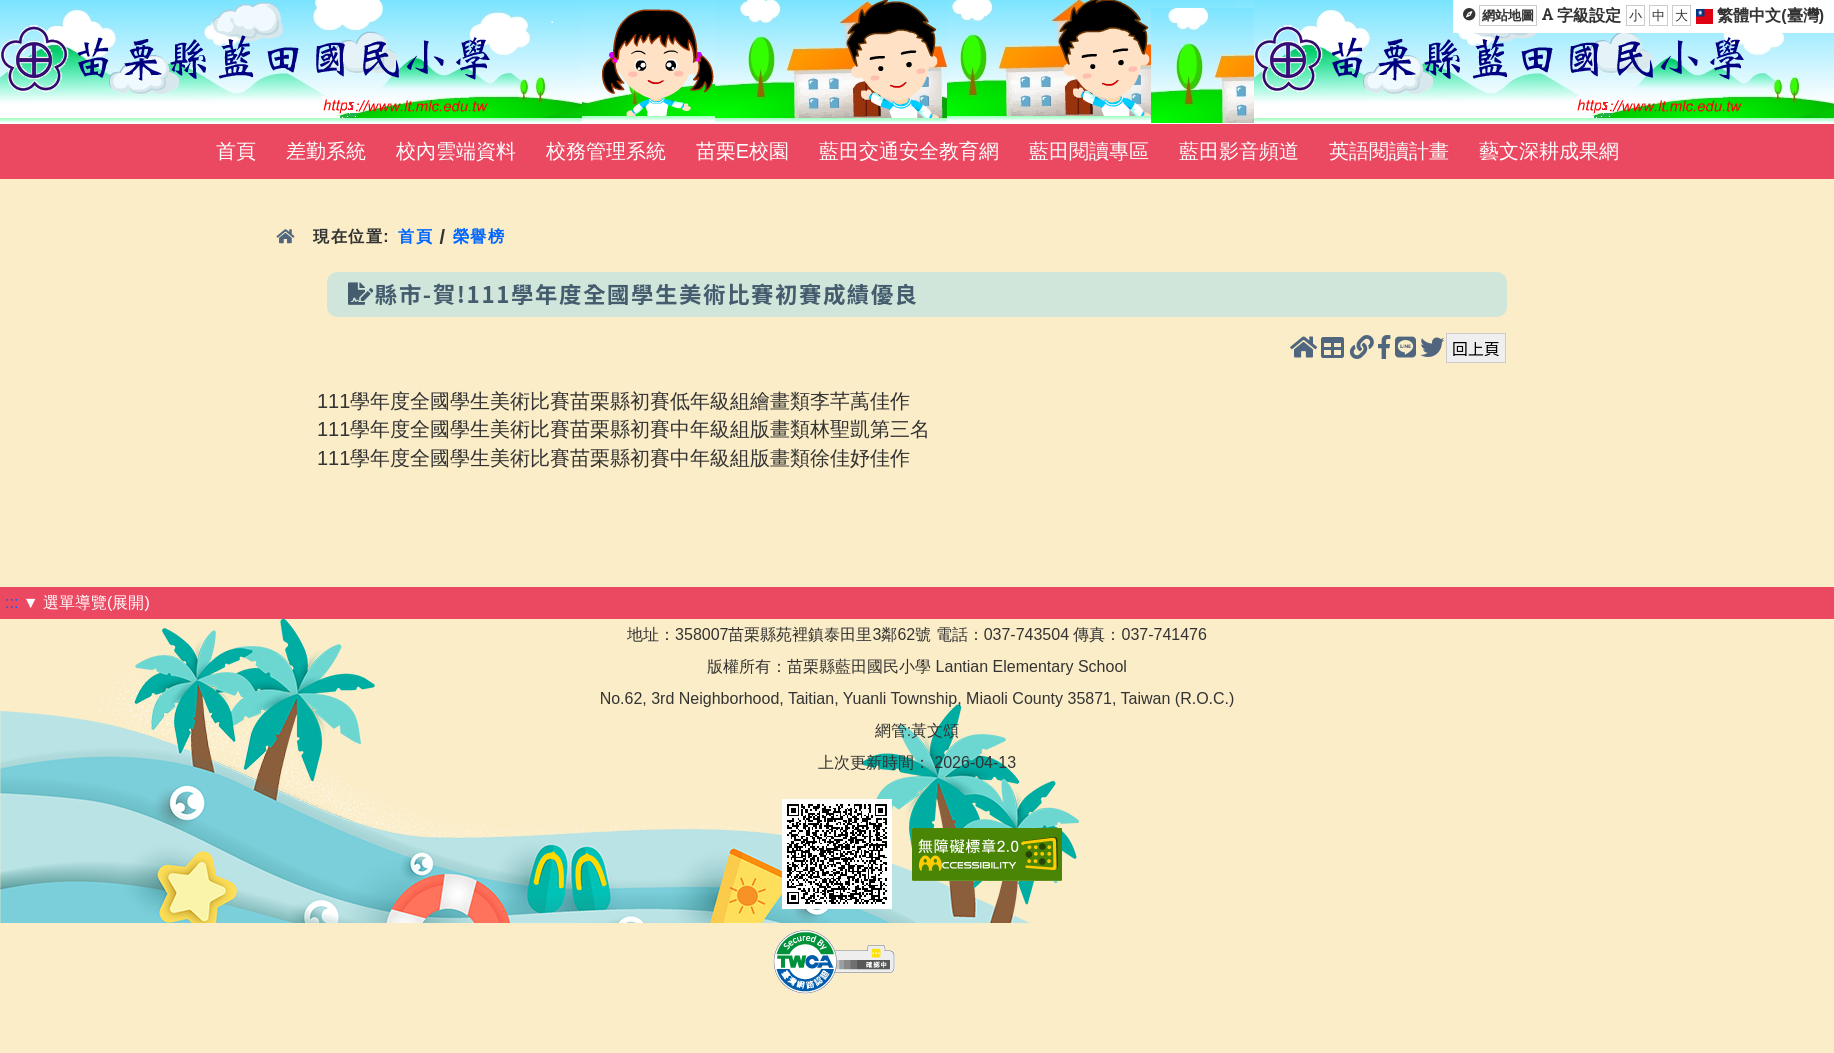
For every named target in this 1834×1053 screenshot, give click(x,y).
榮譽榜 (479, 236)
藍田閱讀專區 (1089, 151)
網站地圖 (1508, 15)
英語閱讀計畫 (1389, 151)
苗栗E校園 (742, 151)
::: (11, 602)
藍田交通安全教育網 (909, 151)
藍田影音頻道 (1239, 151)
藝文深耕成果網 (1549, 151)
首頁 (236, 151)
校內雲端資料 (456, 151)
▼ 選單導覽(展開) (86, 602)
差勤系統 (326, 151)
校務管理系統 (606, 151)
